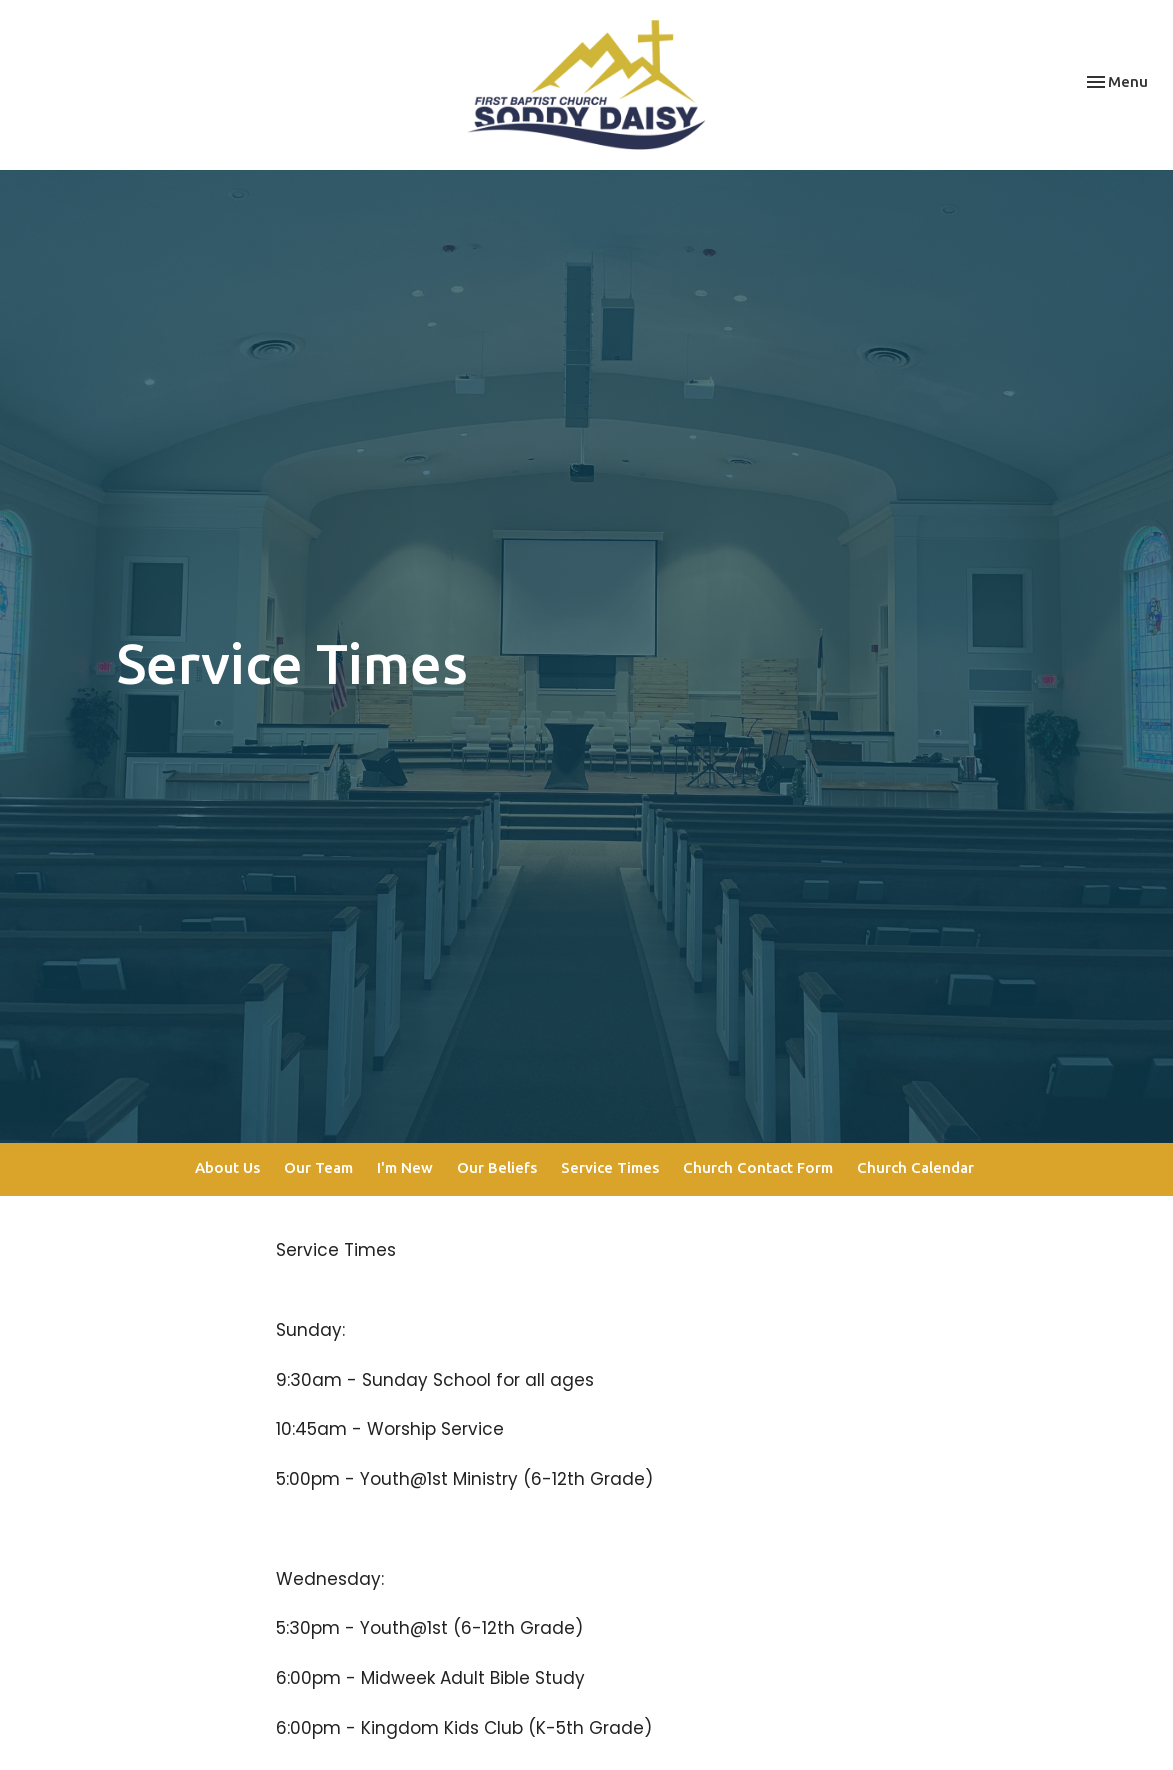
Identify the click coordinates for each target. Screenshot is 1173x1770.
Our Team (318, 1167)
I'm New (405, 1167)
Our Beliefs (497, 1167)
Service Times (610, 1167)
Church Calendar (915, 1167)
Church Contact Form (758, 1167)
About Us (227, 1167)
